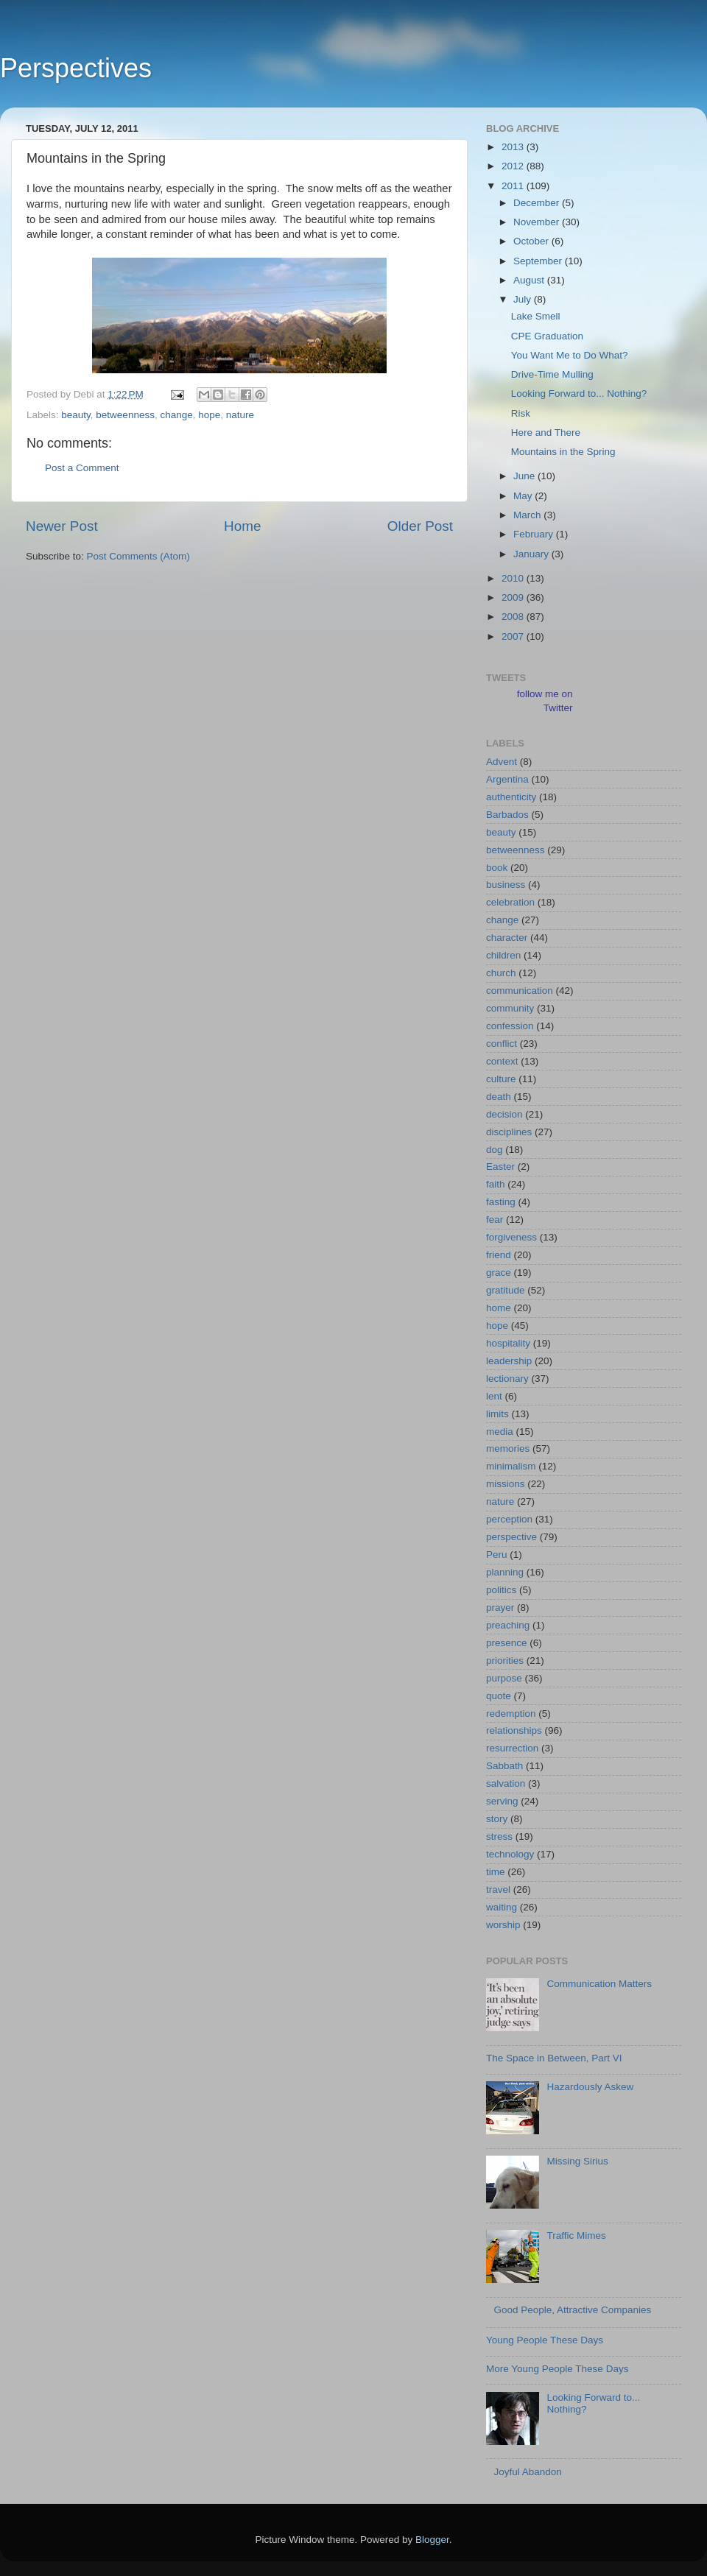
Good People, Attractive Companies (572, 2309)
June (525, 475)
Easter (500, 1166)
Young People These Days (544, 2340)
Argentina (507, 779)
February (534, 534)
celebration (510, 902)
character (506, 937)
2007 (514, 636)
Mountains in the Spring (563, 451)
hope (209, 414)
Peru (496, 1554)
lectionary (507, 1378)
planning (505, 1572)
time (495, 1871)
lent (494, 1396)
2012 (514, 166)
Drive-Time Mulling (552, 374)
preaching (508, 1625)
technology (510, 1854)
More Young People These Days (557, 2368)
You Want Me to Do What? (569, 355)
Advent (501, 761)
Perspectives (76, 68)
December (537, 202)
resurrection (512, 1748)
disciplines (509, 1131)
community (510, 1008)
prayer (500, 1607)
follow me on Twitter (545, 700)
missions (505, 1483)
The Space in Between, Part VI (554, 2058)
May (524, 495)
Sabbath (504, 1765)
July (523, 299)
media (499, 1431)
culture (501, 1078)
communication (519, 990)
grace (498, 1272)
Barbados (507, 814)
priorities (505, 1660)
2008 (514, 616)
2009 (514, 597)
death (498, 1096)
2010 (514, 578)
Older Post (420, 526)
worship (503, 1924)
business (505, 884)
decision (504, 1114)
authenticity (511, 796)
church (501, 972)
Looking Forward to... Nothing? (579, 393)
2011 (514, 185)
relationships (514, 1730)
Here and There (545, 432)
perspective (511, 1536)
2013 (514, 146)
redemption (511, 1713)
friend (498, 1254)
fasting (501, 1201)
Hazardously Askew (589, 2086)
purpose (504, 1678)
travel (498, 1889)
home (498, 1307)
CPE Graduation (547, 336)
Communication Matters (599, 1983)
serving (502, 1801)
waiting (501, 1907)
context (502, 1061)
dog (494, 1149)
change (176, 414)
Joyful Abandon (527, 2471)
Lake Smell (535, 316)
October (532, 241)
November (537, 221)
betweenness (125, 414)
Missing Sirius (577, 2161)
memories (508, 1448)
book (496, 867)
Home (242, 526)
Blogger (432, 2539)
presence (506, 1642)
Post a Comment (82, 467)
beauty (76, 414)
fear (494, 1219)
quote (498, 1695)
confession (510, 1025)
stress (499, 1836)
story (496, 1818)
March (528, 515)
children (503, 955)
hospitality (508, 1343)
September (539, 261)
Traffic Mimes (575, 2235)
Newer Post (62, 526)
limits (497, 1413)
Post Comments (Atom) (138, 556)
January (532, 554)
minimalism (511, 1466)
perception (509, 1519)
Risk (520, 413)
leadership (509, 1360)
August (530, 280)
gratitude (505, 1290)
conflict (501, 1043)
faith (495, 1184)
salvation (505, 1783)
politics (501, 1589)
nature (240, 414)
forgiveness (511, 1237)
